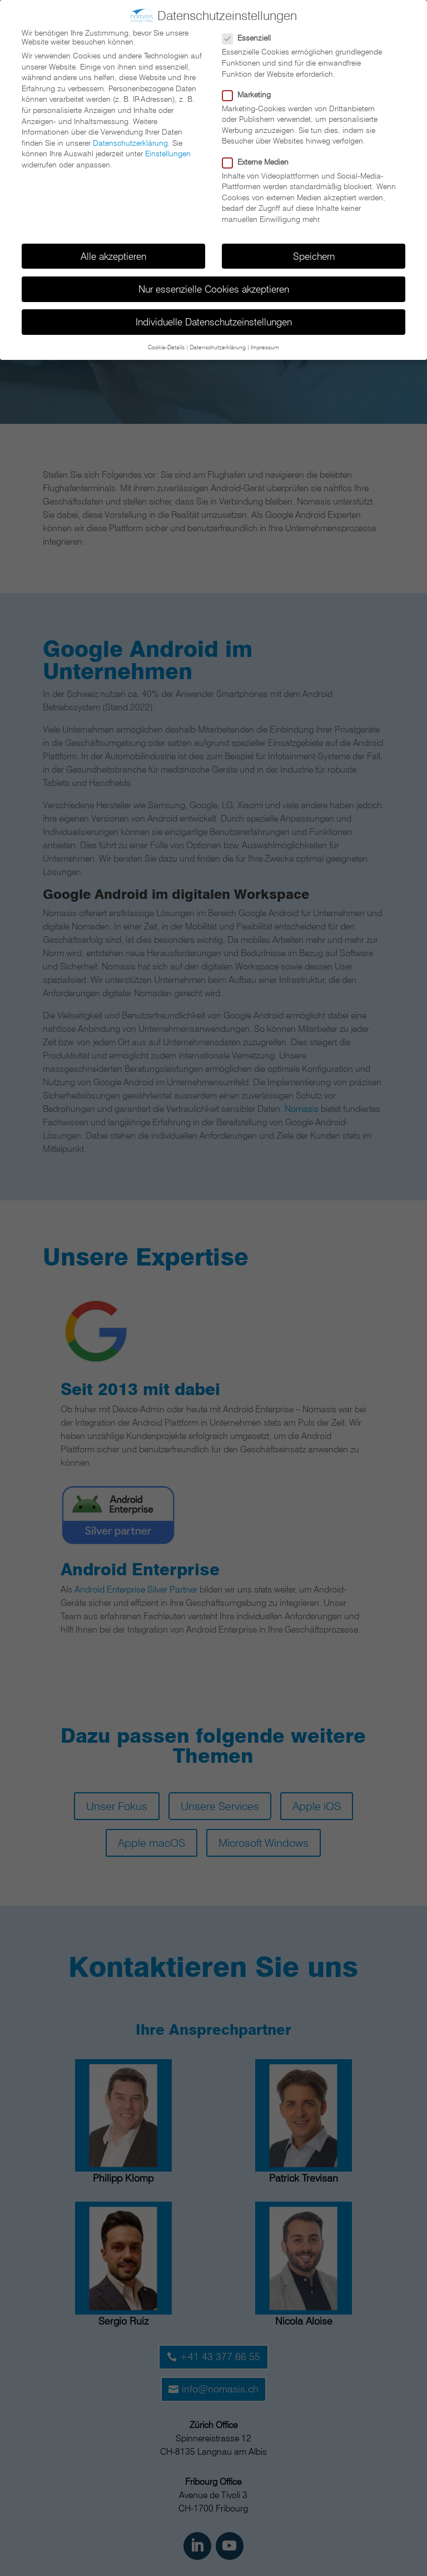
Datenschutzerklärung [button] (218, 347)
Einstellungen (168, 153)
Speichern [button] (314, 256)
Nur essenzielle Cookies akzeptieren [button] (213, 289)
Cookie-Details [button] (166, 347)
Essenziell (251, 37)
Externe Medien (260, 161)
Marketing (251, 94)
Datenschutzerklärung (130, 143)
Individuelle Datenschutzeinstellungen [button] (214, 322)
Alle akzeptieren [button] (113, 256)
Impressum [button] (265, 347)
